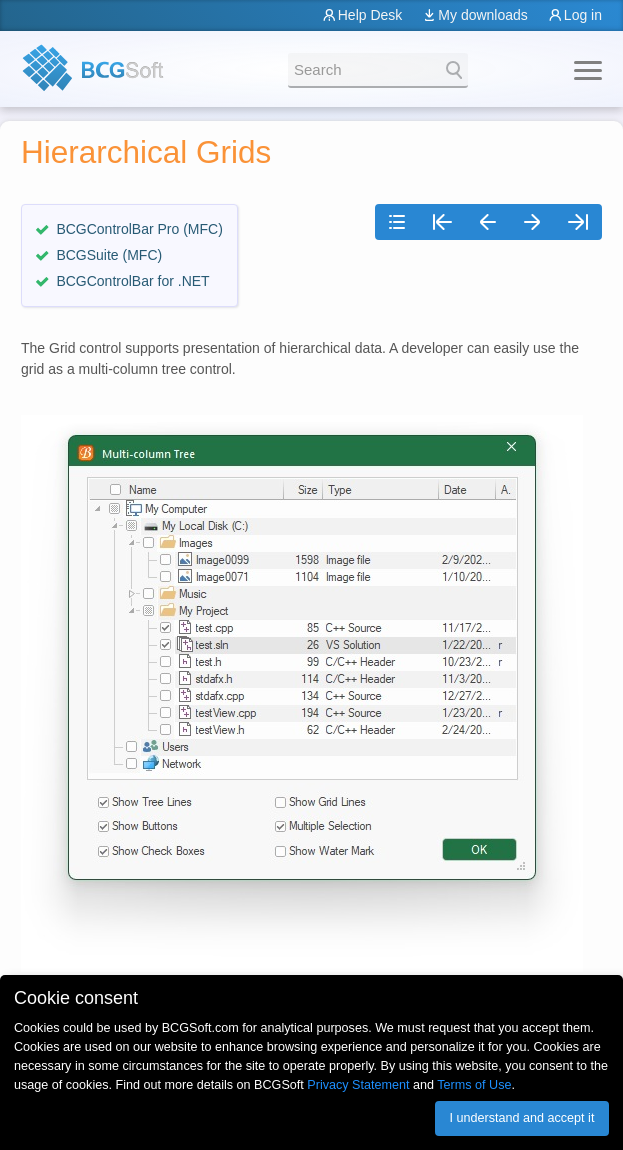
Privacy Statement (358, 1085)
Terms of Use (474, 1085)
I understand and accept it (521, 1118)
